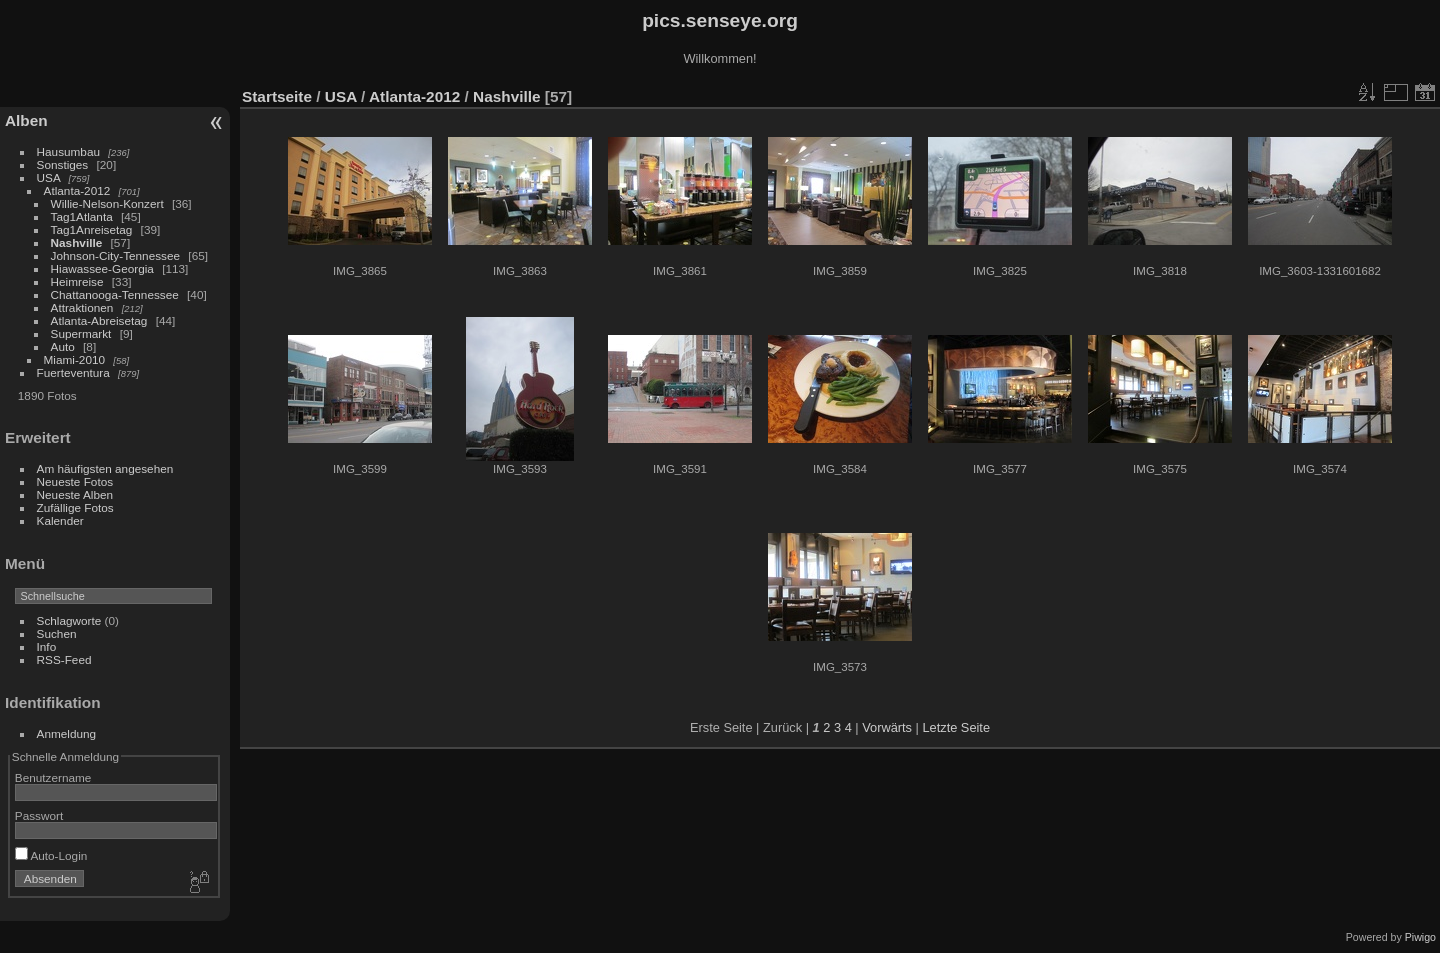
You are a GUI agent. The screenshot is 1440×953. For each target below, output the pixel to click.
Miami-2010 (74, 359)
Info (47, 646)
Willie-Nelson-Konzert (107, 203)
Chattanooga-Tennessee (115, 294)
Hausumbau (68, 151)
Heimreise (77, 281)
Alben (26, 120)
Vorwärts (887, 727)
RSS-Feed (64, 659)
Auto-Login (51, 855)
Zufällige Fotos (75, 507)
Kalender (60, 520)
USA (49, 177)
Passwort (39, 815)
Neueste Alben (75, 494)
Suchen (57, 633)
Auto (63, 346)
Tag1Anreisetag (92, 229)
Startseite (277, 96)
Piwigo (1420, 937)
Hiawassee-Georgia (102, 268)
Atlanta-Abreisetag (99, 320)
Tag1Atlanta (82, 216)
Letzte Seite (956, 727)
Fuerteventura (73, 372)
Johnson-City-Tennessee (116, 255)
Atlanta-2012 (77, 190)
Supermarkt (81, 333)
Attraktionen (82, 307)
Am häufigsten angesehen (105, 468)
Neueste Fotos (75, 481)
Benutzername (53, 777)
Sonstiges (63, 164)
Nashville (77, 242)
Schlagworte (69, 620)
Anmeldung (67, 733)
